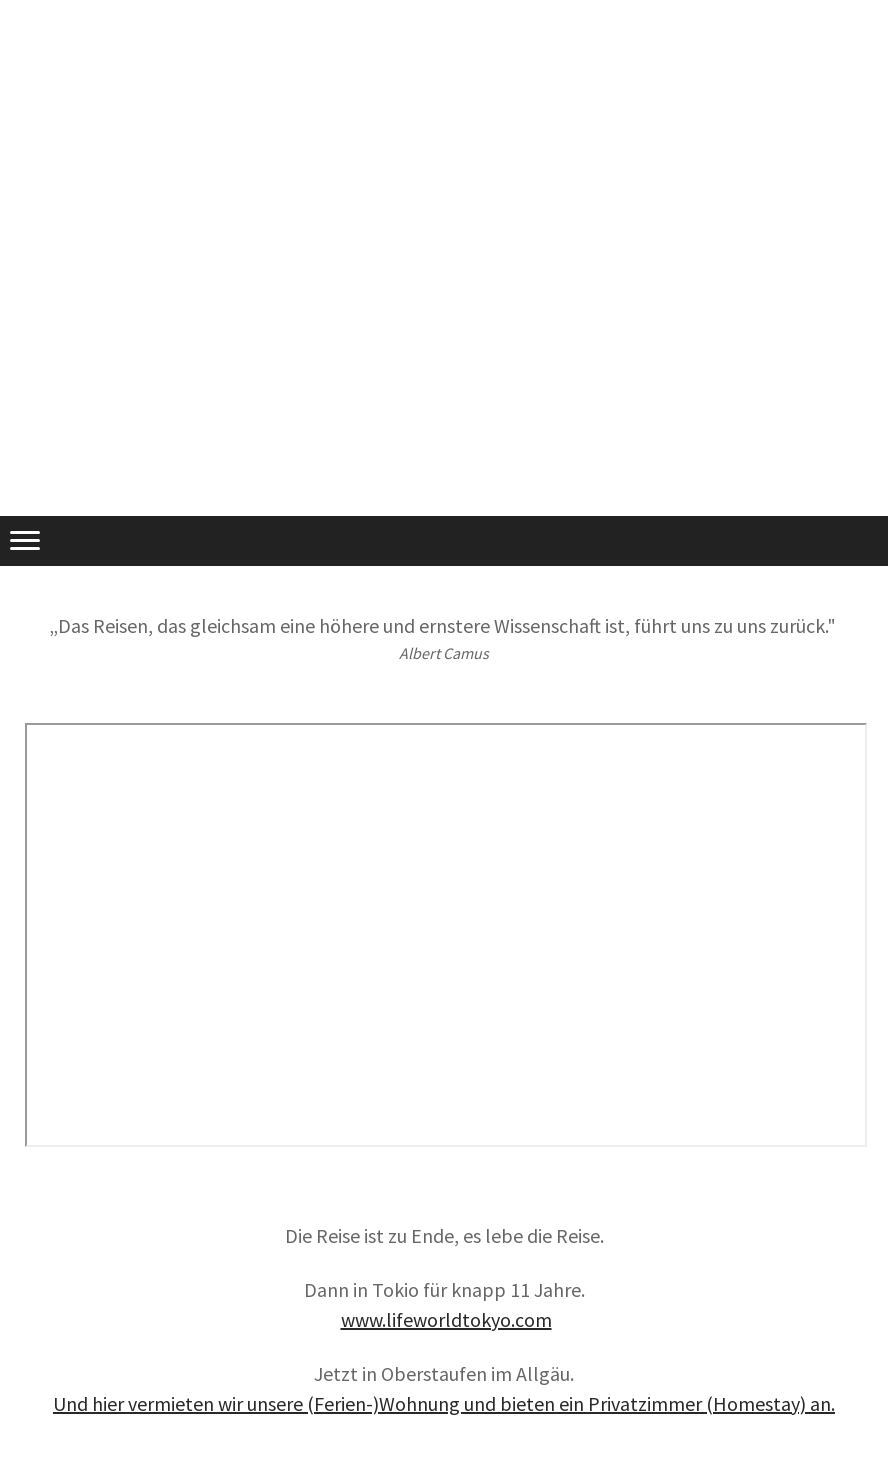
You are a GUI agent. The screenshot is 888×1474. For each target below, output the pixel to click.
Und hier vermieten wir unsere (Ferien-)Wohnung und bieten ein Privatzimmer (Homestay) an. (444, 1403)
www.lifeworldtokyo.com (446, 1319)
